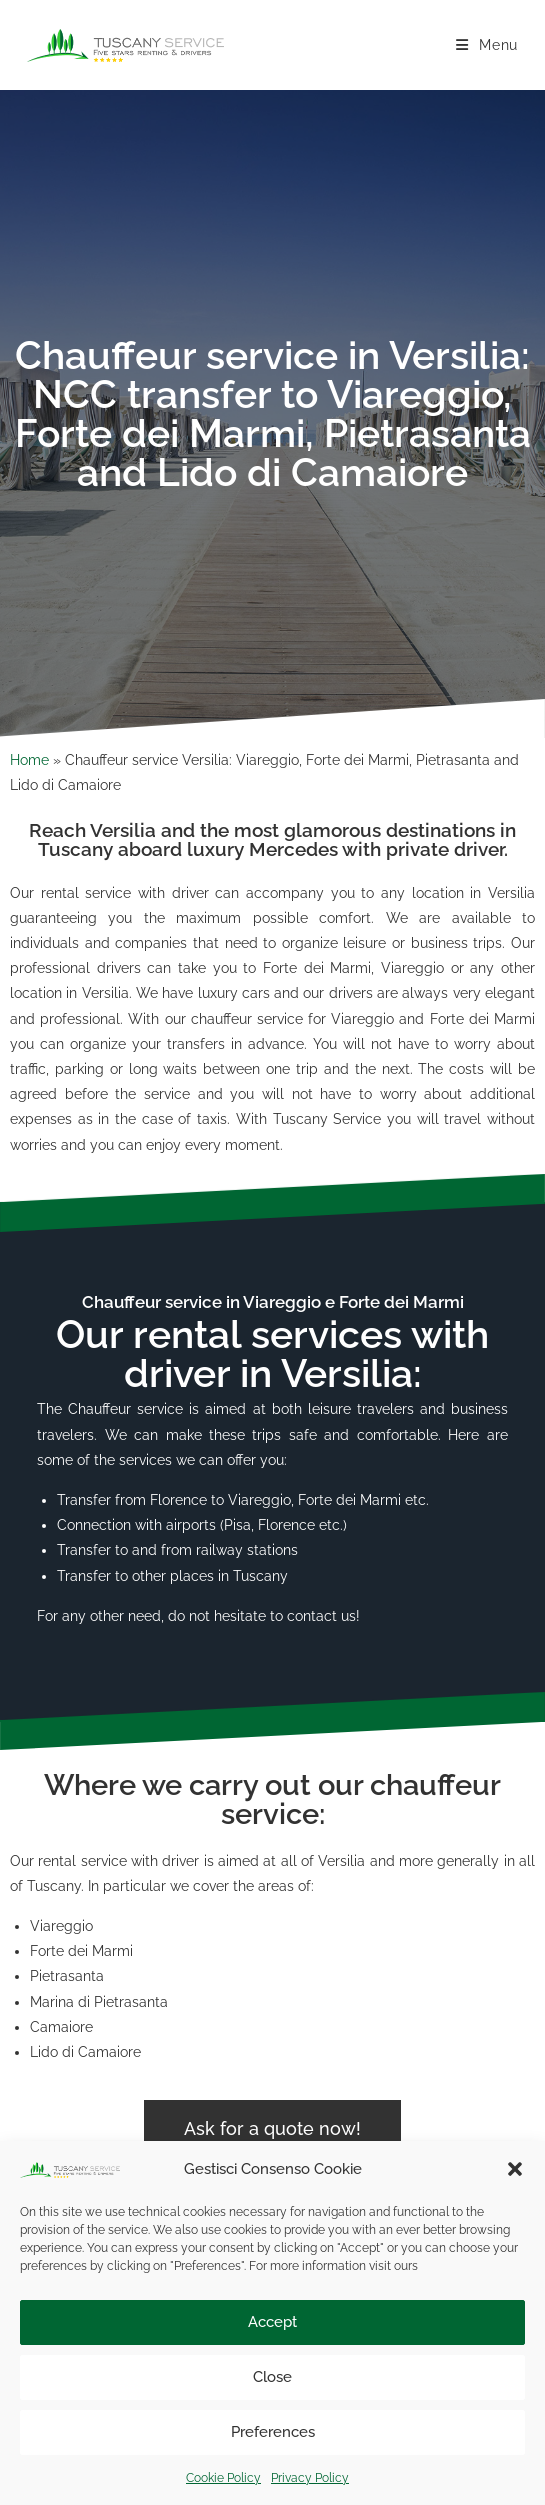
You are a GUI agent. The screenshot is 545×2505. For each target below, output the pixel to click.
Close (272, 2377)
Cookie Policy (223, 2478)
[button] (515, 2169)
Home (29, 760)
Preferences (273, 2432)
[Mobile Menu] (487, 45)
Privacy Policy (310, 2478)
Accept (272, 2322)
